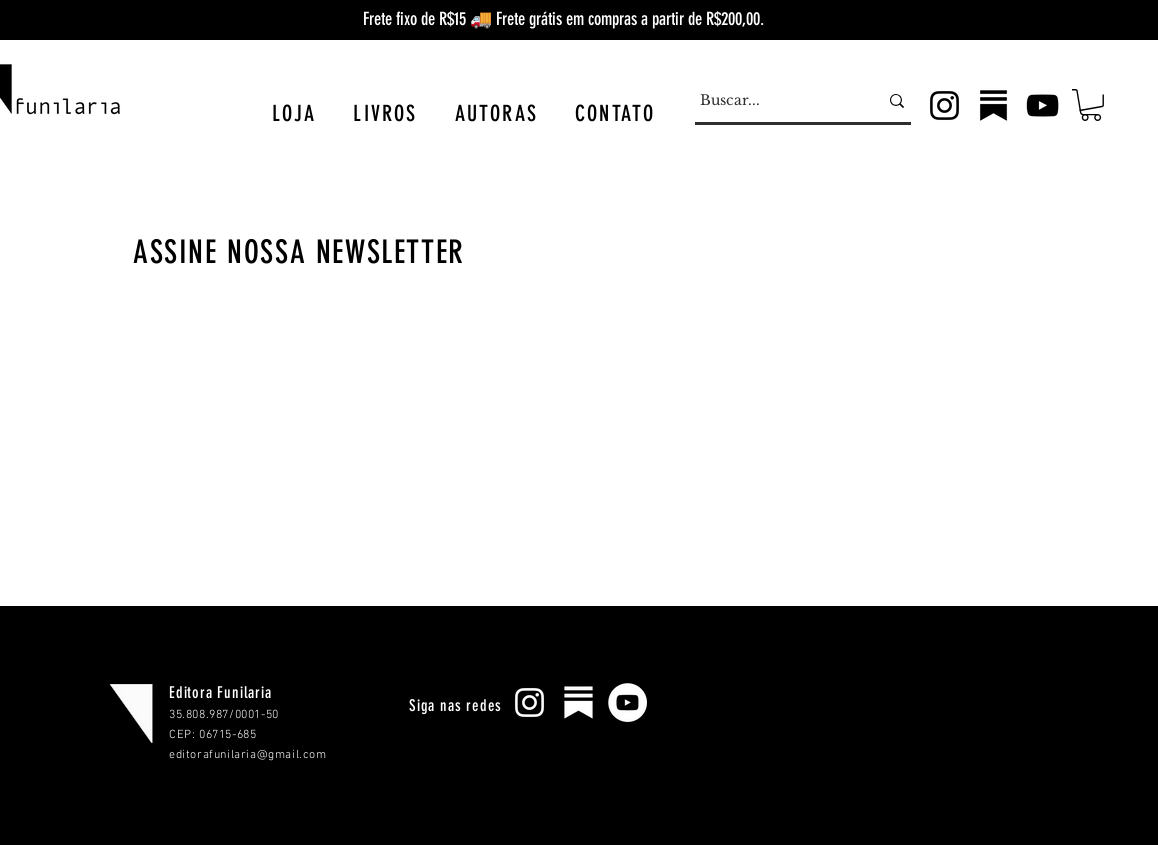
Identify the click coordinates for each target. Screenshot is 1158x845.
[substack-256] (578, 702)
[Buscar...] (774, 100)
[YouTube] (1042, 105)
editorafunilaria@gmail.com (248, 755)
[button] (294, 113)
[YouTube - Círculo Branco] (627, 702)
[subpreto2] (993, 105)
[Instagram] (944, 105)
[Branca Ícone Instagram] (529, 702)
